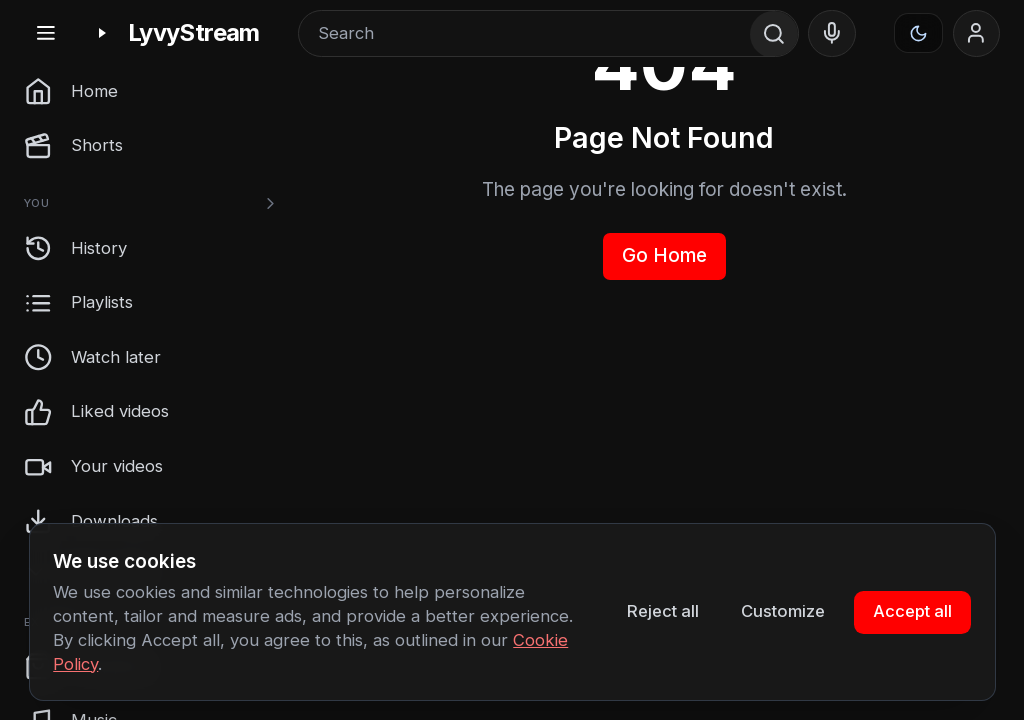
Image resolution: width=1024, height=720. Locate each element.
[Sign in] (977, 34)
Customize (783, 611)
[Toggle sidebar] (45, 33)
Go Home (664, 255)
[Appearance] (919, 33)
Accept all (912, 611)
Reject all (663, 611)
